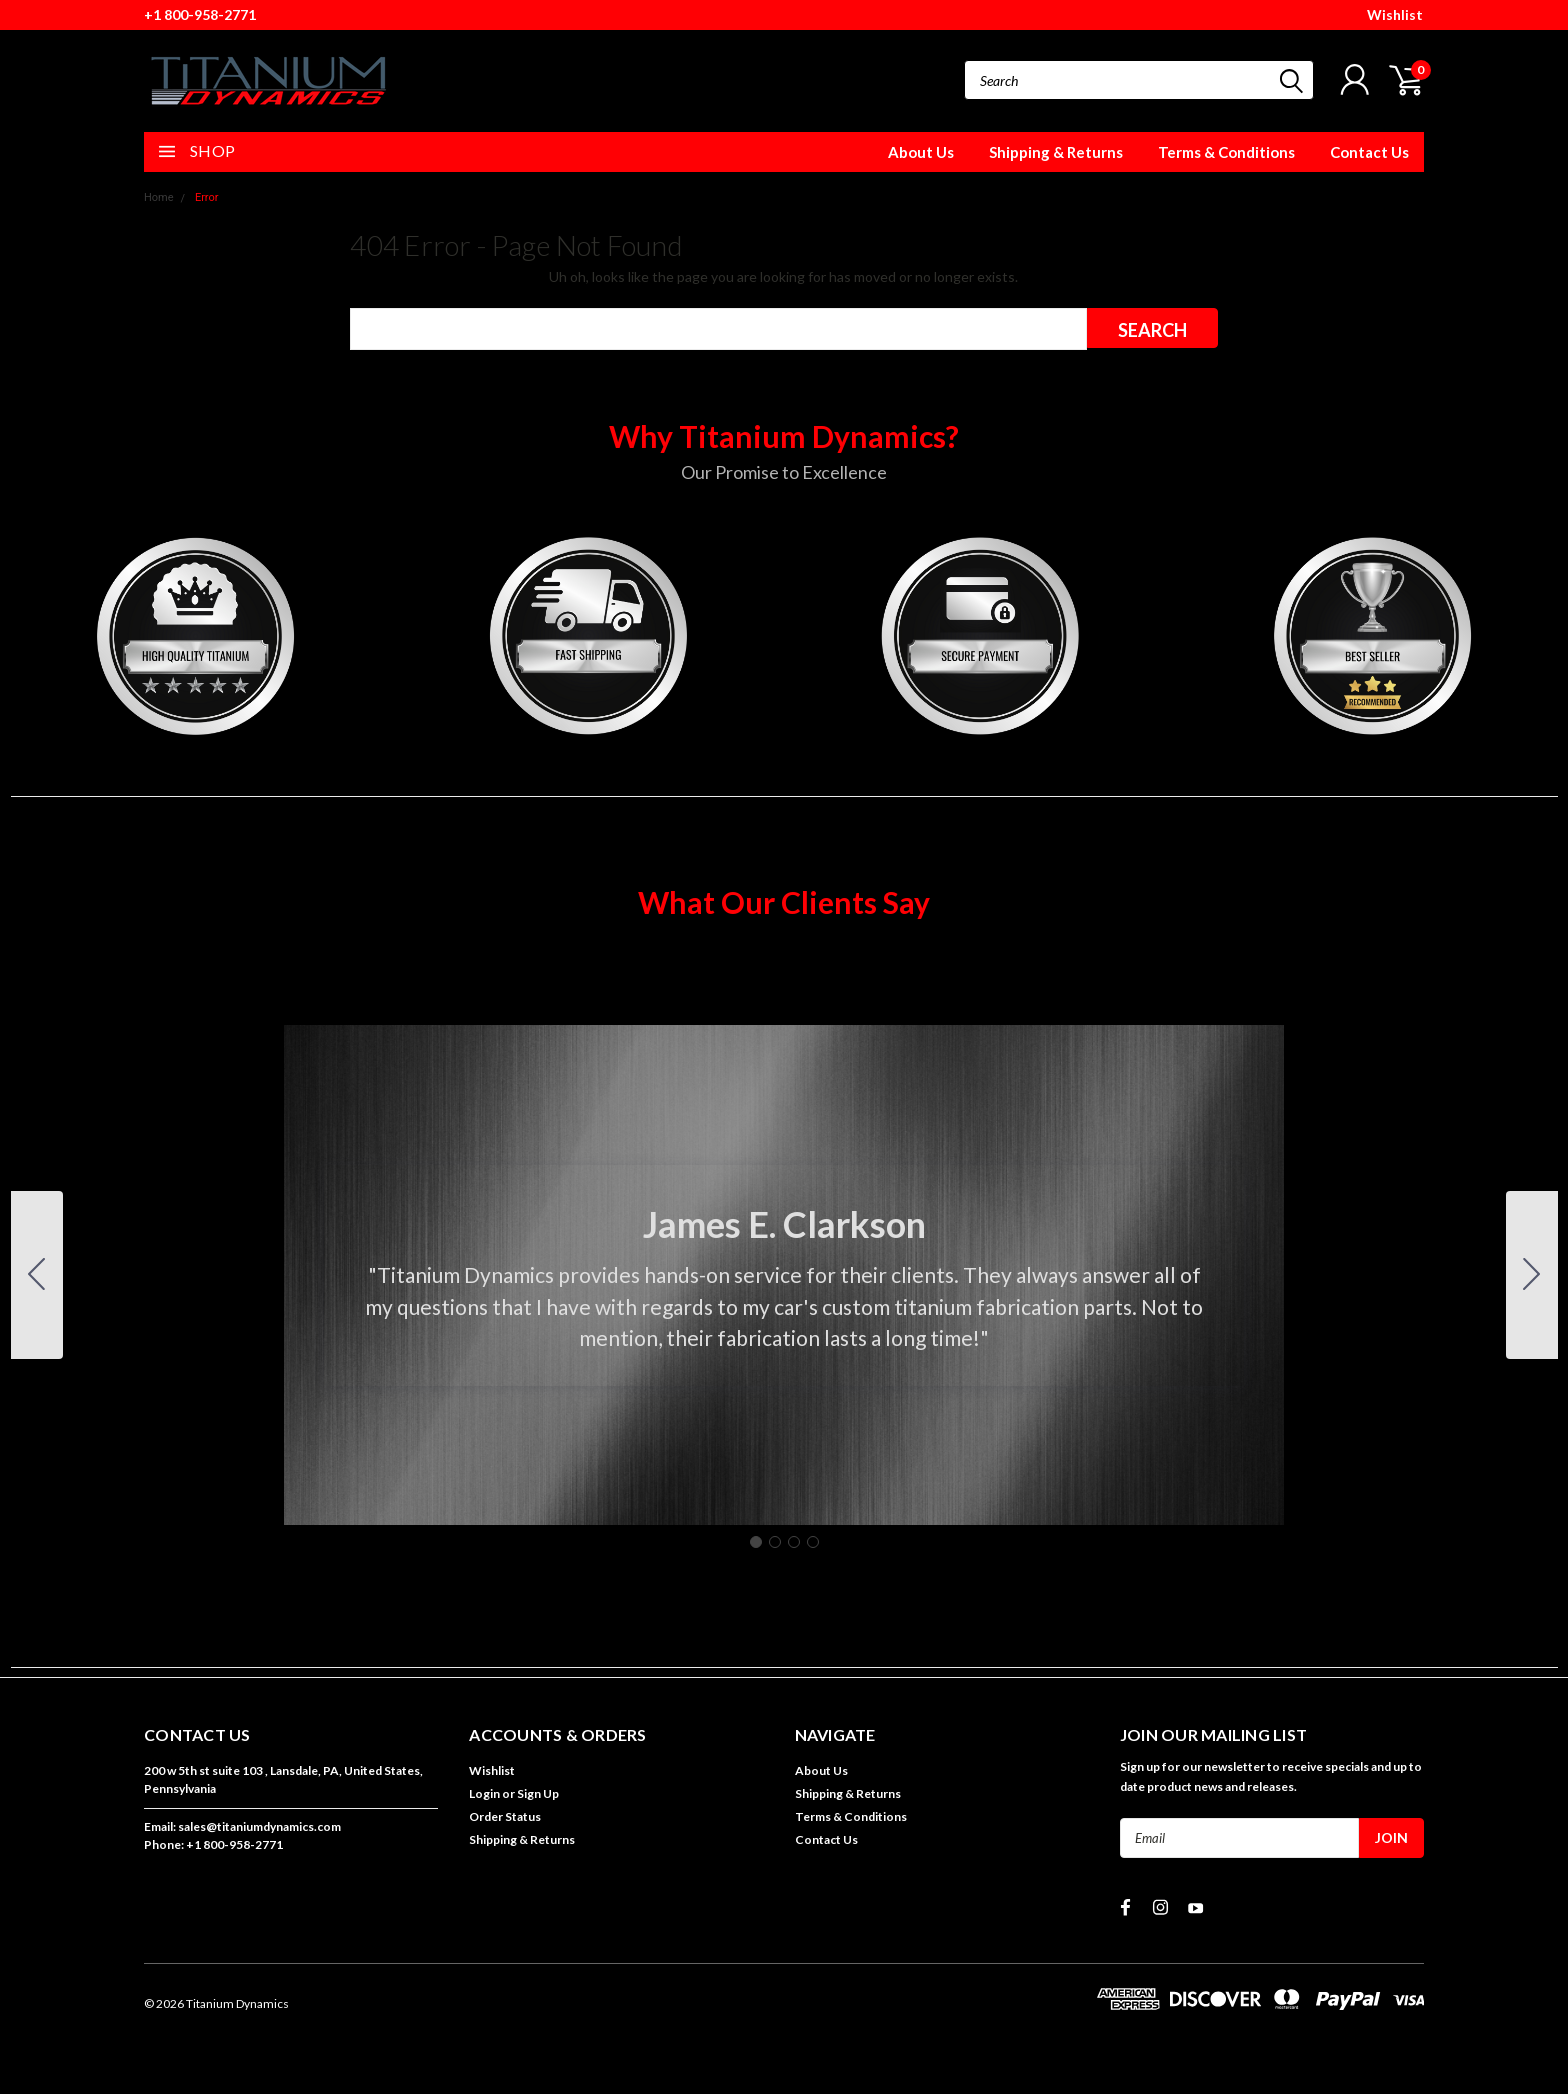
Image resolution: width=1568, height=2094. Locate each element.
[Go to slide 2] (1532, 1275)
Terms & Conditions (1226, 152)
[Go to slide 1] (756, 1542)
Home (159, 197)
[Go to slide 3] (794, 1542)
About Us (921, 152)
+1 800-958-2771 (200, 14)
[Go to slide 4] (37, 1275)
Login (484, 1793)
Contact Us (1369, 152)
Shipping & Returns (1056, 152)
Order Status (505, 1816)
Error (207, 197)
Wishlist (1395, 14)
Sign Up (538, 1793)
